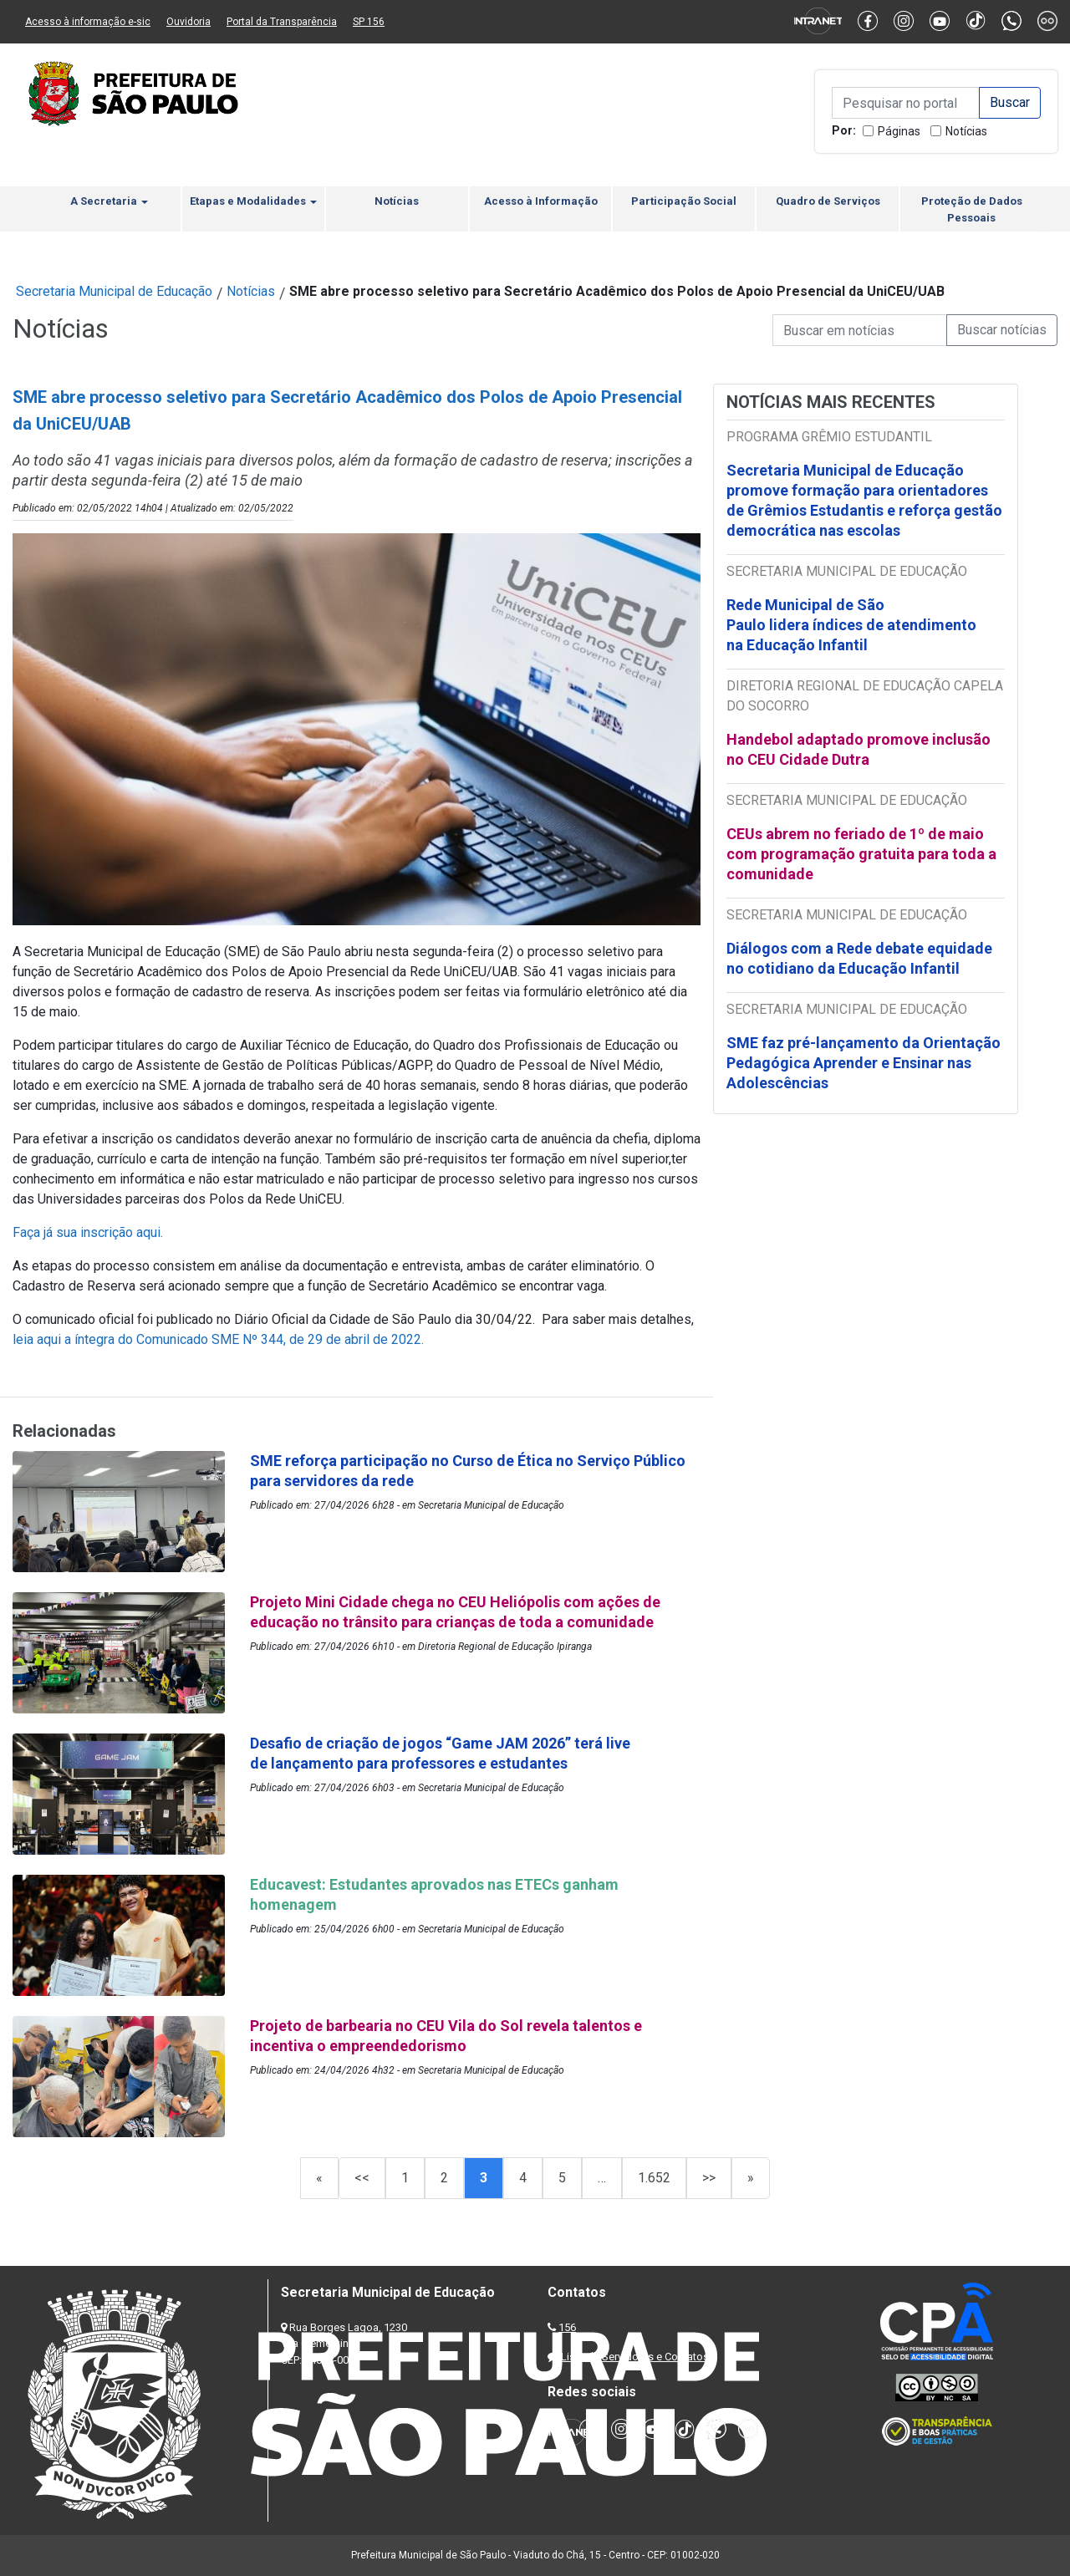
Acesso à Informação (541, 201)
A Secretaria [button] (109, 201)
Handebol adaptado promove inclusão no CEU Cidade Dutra (858, 749)
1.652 (654, 2178)
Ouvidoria (188, 22)
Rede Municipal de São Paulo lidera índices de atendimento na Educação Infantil (851, 625)
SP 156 (369, 22)
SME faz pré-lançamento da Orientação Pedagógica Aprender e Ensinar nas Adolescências (863, 1063)
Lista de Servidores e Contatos (635, 2356)
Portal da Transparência (282, 22)
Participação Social (683, 201)
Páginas (899, 131)
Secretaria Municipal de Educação (114, 291)
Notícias (966, 131)
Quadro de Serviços (828, 201)
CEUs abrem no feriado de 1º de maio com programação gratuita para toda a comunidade (861, 854)
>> (709, 2178)
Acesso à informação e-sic (87, 22)
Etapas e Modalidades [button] (253, 201)
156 (567, 2327)
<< (361, 2178)
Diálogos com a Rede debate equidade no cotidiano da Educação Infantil (859, 958)
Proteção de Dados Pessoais (971, 209)
